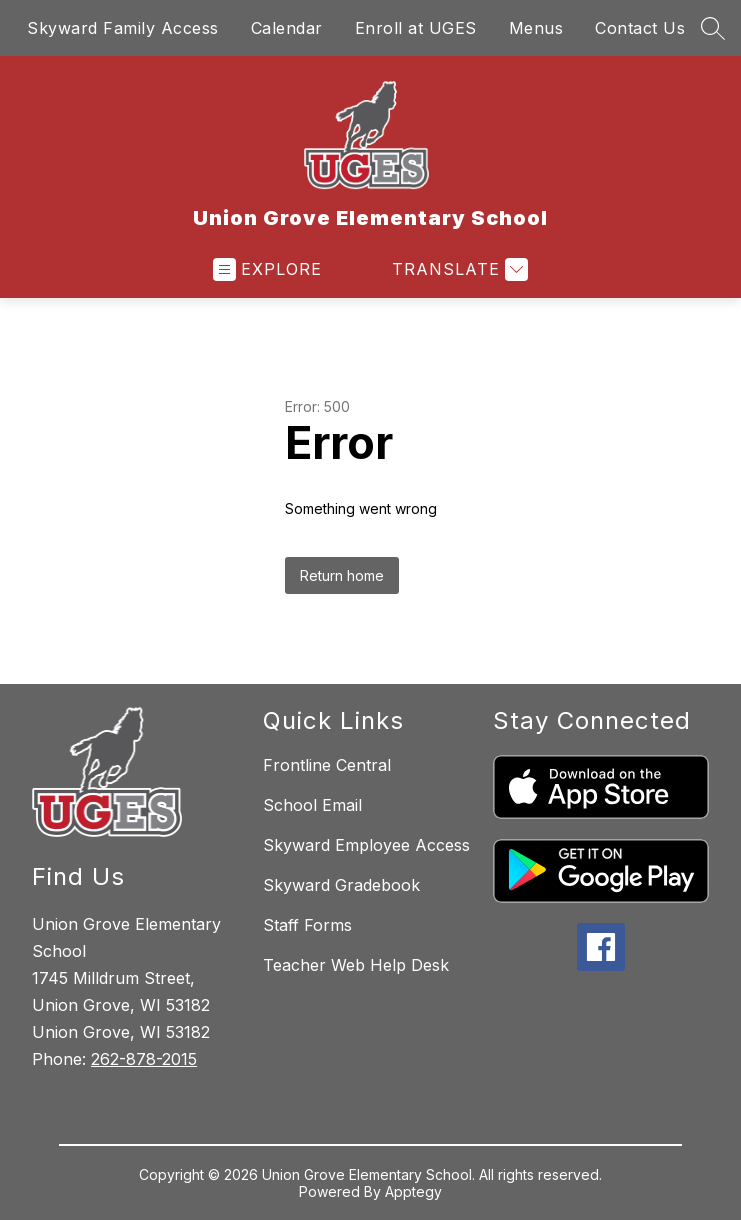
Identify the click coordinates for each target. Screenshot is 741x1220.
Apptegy (413, 1191)
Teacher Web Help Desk (356, 965)
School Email (312, 805)
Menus (536, 28)
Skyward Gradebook (341, 885)
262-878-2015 (144, 1059)
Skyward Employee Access (366, 845)
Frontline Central (327, 765)
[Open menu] (267, 269)
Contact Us (640, 28)
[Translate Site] (457, 269)
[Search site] (713, 28)
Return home (342, 575)
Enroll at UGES (416, 28)
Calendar (287, 28)
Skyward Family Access (123, 28)
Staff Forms (307, 925)
